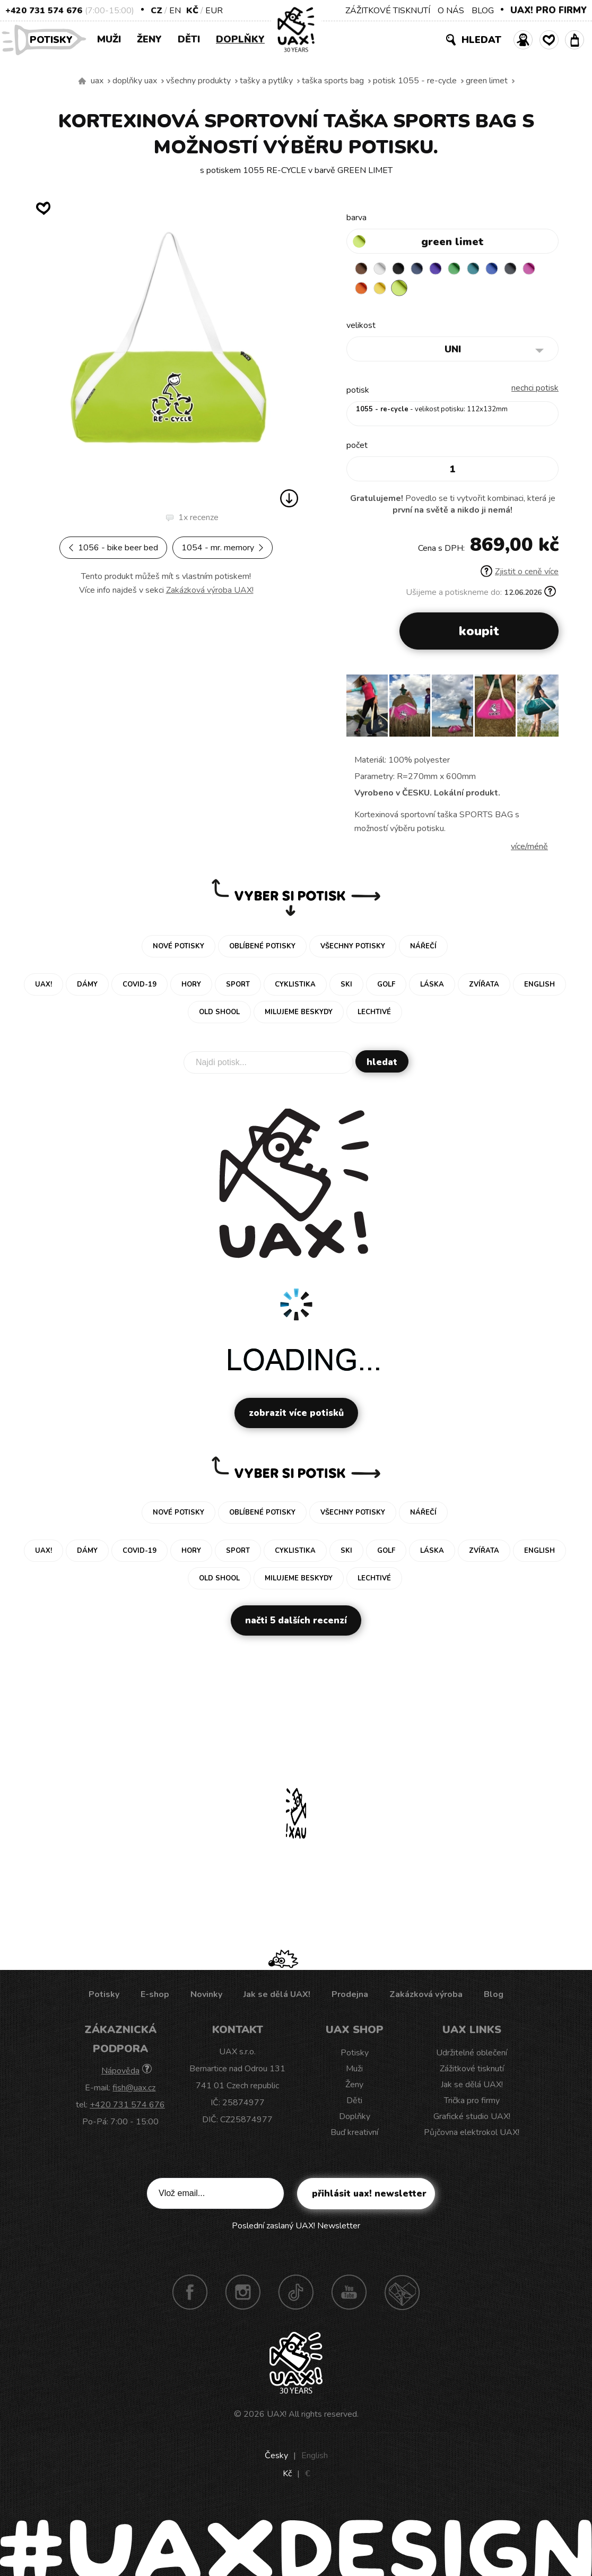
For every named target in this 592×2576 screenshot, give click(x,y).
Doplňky (240, 39)
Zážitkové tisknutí (472, 2071)
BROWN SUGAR (362, 269)
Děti (189, 39)
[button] (546, 711)
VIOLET (445, 269)
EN (175, 10)
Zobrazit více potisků (296, 1415)
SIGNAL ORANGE (383, 290)
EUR (214, 10)
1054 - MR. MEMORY (222, 548)
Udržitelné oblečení (471, 2055)
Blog (493, 1996)
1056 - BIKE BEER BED (113, 548)
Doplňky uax (134, 81)
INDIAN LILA (362, 290)
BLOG (483, 10)
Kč (192, 10)
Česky (276, 2457)
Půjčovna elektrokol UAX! (471, 2134)
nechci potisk (535, 390)
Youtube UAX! (349, 2294)
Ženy (149, 39)
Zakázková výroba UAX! (210, 590)
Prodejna (350, 1996)
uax (97, 81)
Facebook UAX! (190, 2294)
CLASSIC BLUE (507, 269)
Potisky (55, 39)
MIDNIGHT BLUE (424, 269)
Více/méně (529, 848)
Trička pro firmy (472, 2102)
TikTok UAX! (296, 2294)
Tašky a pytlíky (266, 81)
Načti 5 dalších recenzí (296, 1623)
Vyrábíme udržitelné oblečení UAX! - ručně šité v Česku (82, 81)
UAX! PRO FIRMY (548, 10)
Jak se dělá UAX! (276, 1996)
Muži (109, 39)
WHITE (383, 269)
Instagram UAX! (243, 2294)
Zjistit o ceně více (520, 574)
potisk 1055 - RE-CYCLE (415, 81)
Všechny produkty (198, 81)
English (314, 2457)
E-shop (155, 1996)
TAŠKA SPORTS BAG (333, 81)
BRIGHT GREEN (465, 269)
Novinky (206, 1996)
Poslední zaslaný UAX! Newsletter (296, 2228)
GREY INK (527, 269)
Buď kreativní (354, 2134)
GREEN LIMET (487, 81)
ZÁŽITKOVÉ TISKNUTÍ (387, 10)
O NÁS (451, 10)
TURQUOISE (486, 269)
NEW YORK (403, 290)
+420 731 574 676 (43, 10)
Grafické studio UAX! (471, 2118)
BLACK (403, 269)
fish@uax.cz (133, 2090)
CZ (156, 10)
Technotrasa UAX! (402, 2294)
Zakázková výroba (426, 1996)
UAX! (276, 2416)
